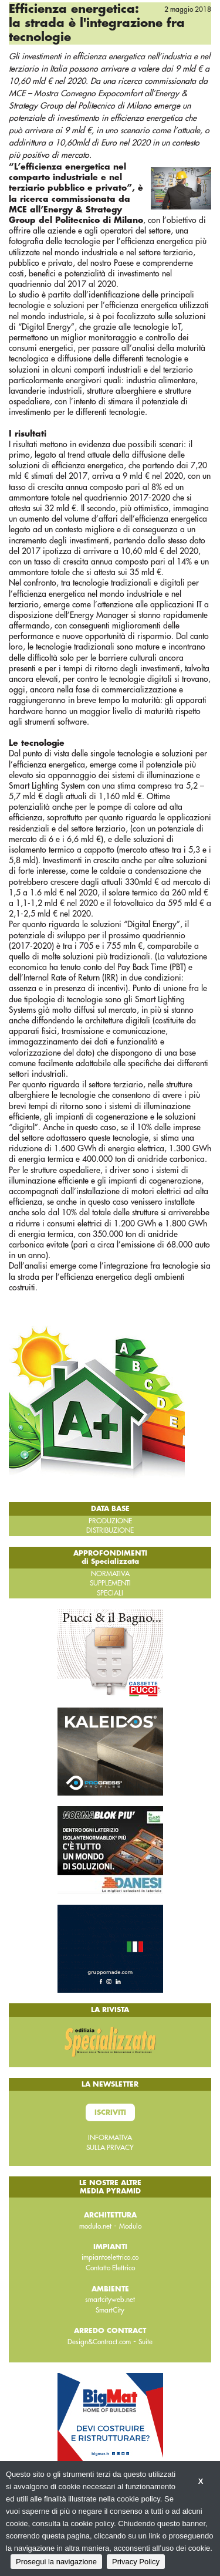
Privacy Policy (136, 2561)
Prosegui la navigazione (56, 2561)
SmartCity (110, 2310)
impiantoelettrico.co (110, 2257)
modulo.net (95, 2226)
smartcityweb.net (110, 2299)
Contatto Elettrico (110, 2267)
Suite (145, 2341)
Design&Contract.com (99, 2341)
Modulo (130, 2226)
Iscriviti (110, 2112)
